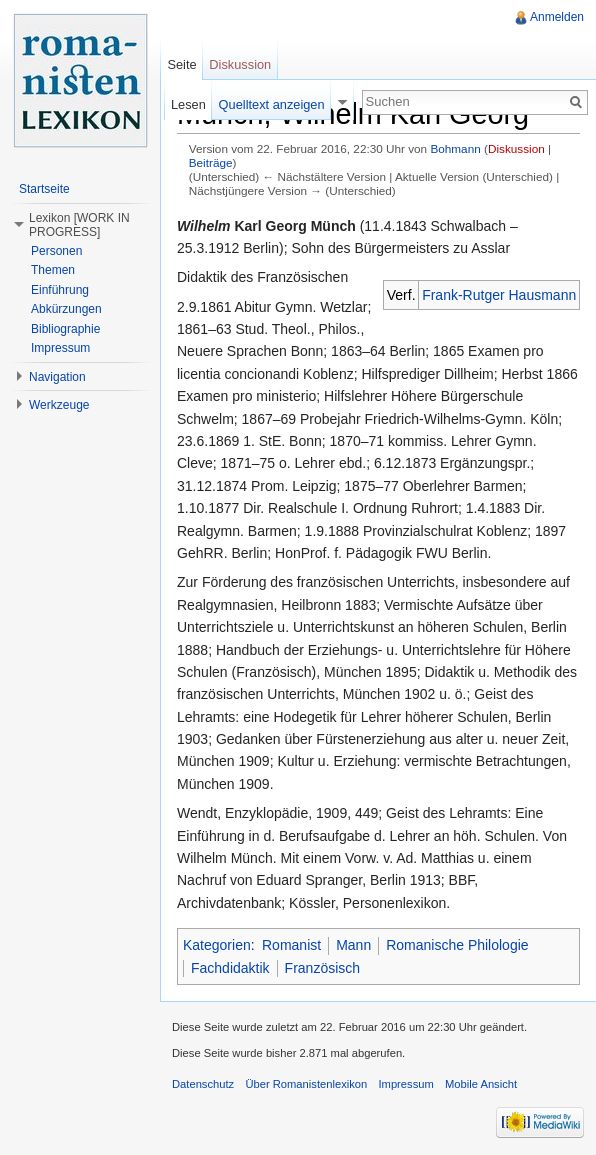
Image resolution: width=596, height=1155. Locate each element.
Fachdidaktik (230, 968)
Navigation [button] (57, 377)
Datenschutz (203, 1084)
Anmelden (557, 17)
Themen (53, 270)
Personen (56, 251)
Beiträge (211, 162)
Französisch (322, 968)
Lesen (188, 104)
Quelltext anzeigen (272, 104)
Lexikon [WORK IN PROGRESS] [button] (79, 225)
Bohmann (455, 148)
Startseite (44, 189)
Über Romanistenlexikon (306, 1084)
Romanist (291, 945)
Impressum (60, 348)
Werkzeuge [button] (59, 405)
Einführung (60, 290)
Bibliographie (65, 329)
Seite (181, 64)
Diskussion (516, 148)
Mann (353, 945)
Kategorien (217, 945)
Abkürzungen (66, 309)
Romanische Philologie (457, 945)
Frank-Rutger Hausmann (499, 295)
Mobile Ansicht (481, 1084)
